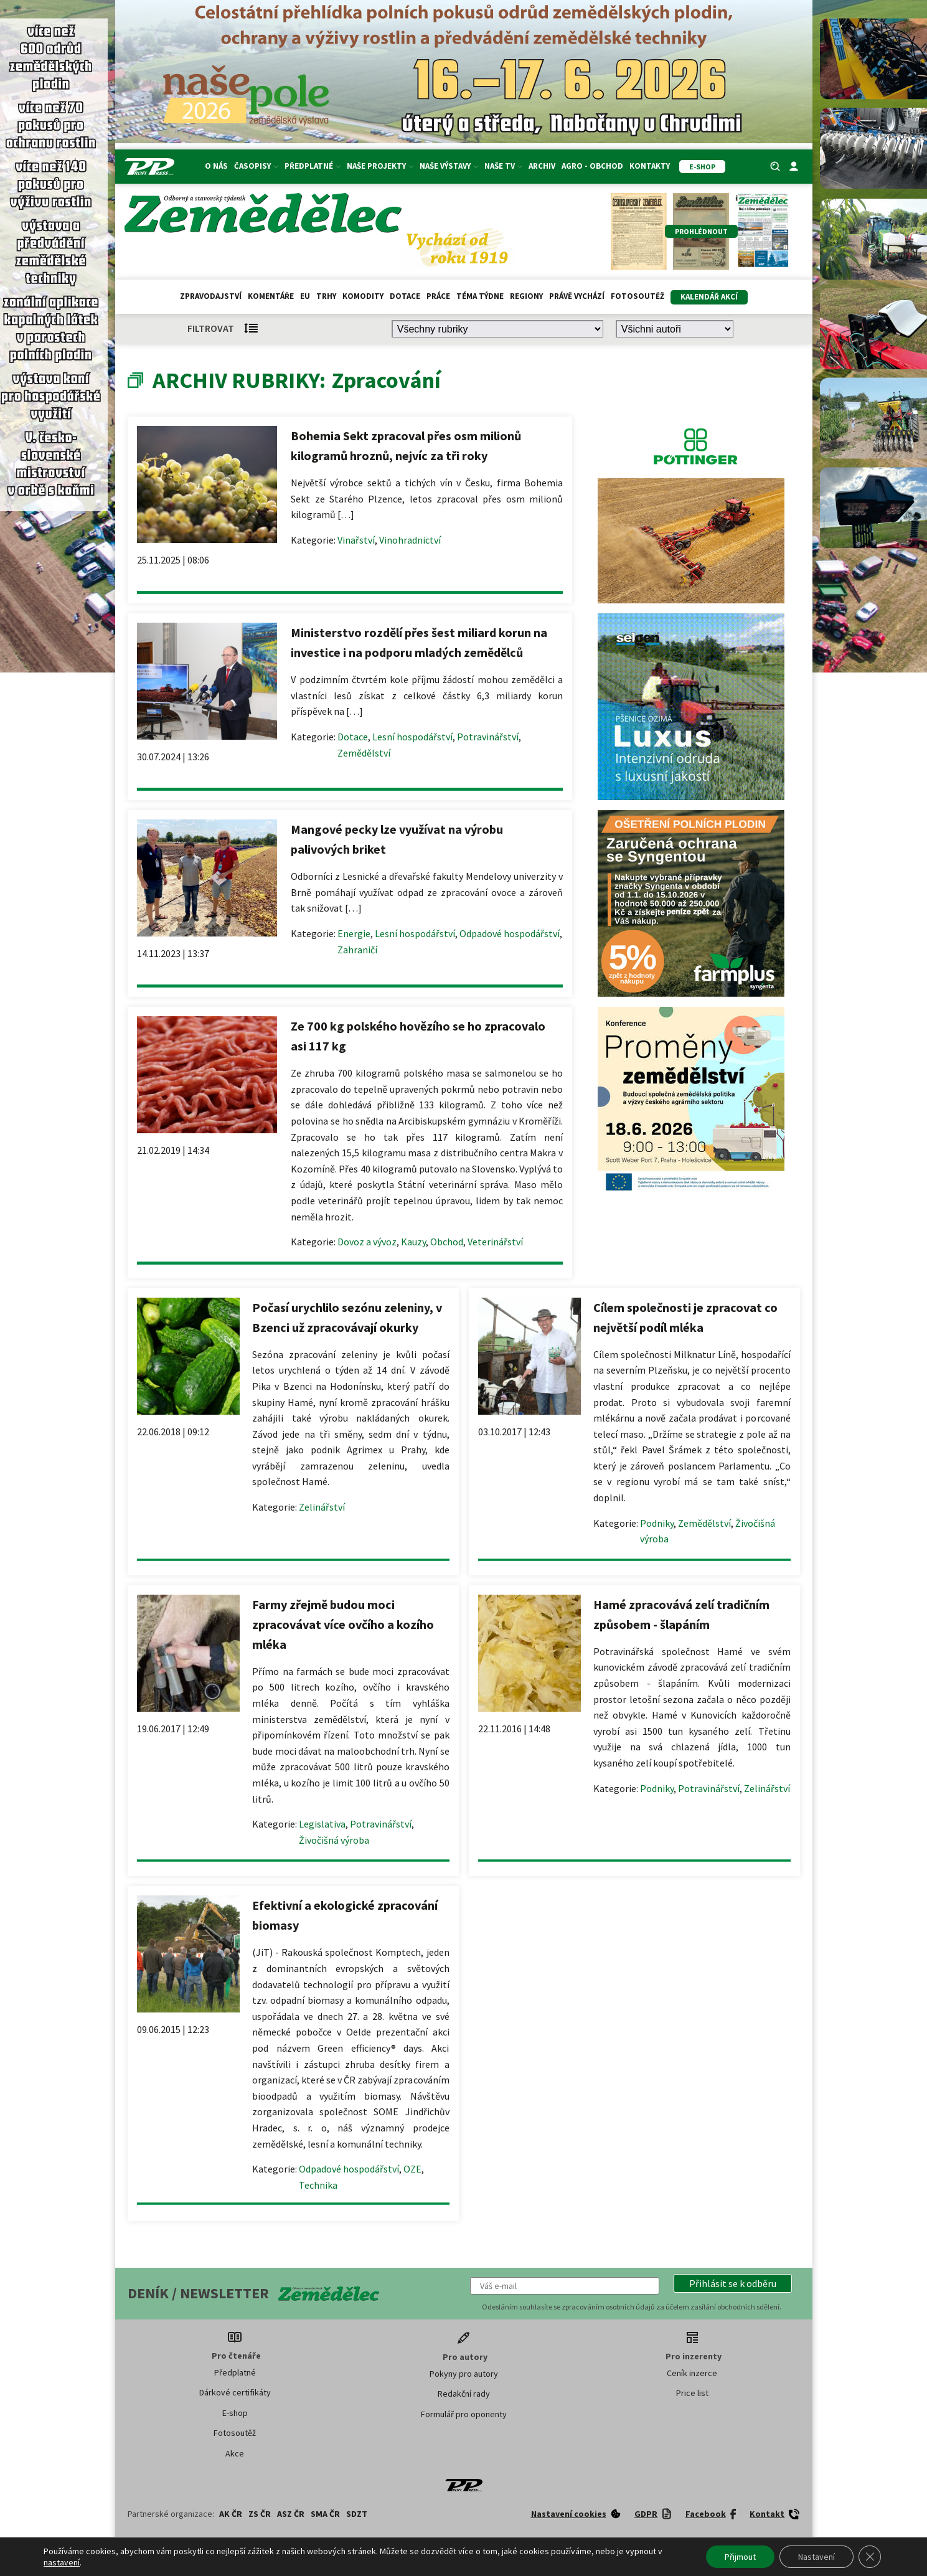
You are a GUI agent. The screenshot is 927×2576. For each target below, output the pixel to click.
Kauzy (413, 1241)
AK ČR (230, 2513)
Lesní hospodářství (412, 736)
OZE (412, 2169)
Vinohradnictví (410, 540)
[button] (733, 2283)
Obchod (446, 1241)
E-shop (235, 2412)
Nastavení (816, 2556)
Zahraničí (357, 949)
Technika (318, 2185)
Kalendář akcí (709, 296)
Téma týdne (480, 296)
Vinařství (356, 540)
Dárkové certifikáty (235, 2392)
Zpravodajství (211, 296)
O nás (216, 166)
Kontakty (649, 166)
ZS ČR (259, 2513)
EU (305, 296)
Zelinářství (322, 1507)
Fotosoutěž (637, 296)
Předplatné (313, 166)
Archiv (542, 166)
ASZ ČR (290, 2513)
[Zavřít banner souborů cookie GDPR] (870, 2556)
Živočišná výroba (334, 1840)
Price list (692, 2393)
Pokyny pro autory (464, 2373)
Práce (438, 296)
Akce (234, 2453)
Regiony (526, 296)
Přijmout (740, 2556)
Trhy (326, 296)
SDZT (356, 2513)
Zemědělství (363, 753)
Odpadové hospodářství (509, 933)
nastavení (62, 2562)
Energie (353, 933)
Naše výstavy (449, 166)
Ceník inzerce (692, 2373)
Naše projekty (380, 166)
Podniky (657, 1523)
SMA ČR (325, 2513)
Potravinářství (488, 736)
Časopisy (256, 166)
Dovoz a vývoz (367, 1241)
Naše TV (503, 166)
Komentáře (271, 296)
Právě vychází (577, 296)
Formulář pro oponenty (464, 2414)
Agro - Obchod (592, 166)
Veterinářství (495, 1241)
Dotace (405, 296)
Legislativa (322, 1824)
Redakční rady (464, 2393)
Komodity (363, 296)
